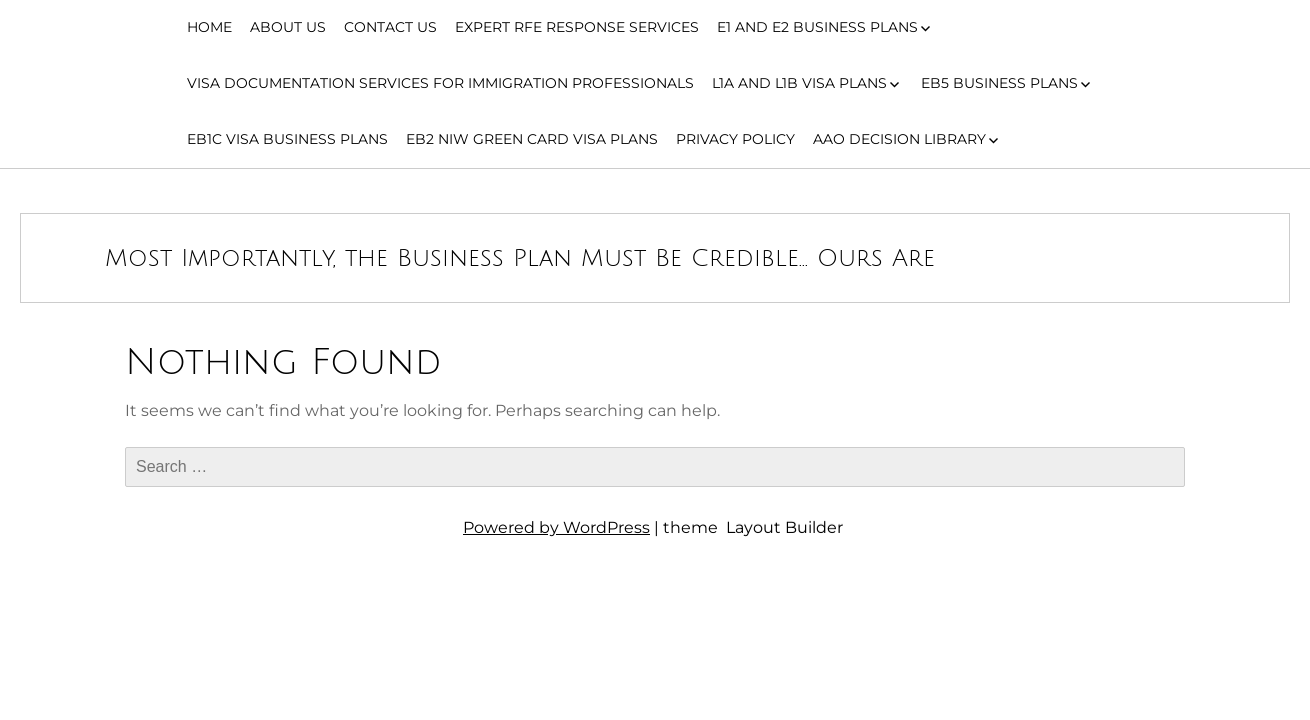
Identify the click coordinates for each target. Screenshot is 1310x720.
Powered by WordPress (556, 527)
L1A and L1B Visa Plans (799, 83)
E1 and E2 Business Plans (817, 27)
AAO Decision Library (899, 139)
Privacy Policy (735, 139)
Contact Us (390, 27)
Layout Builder (784, 527)
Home (209, 27)
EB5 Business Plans (999, 83)
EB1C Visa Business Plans (287, 139)
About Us (288, 27)
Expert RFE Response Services (577, 27)
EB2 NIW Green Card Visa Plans (532, 139)
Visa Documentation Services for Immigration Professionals (440, 83)
